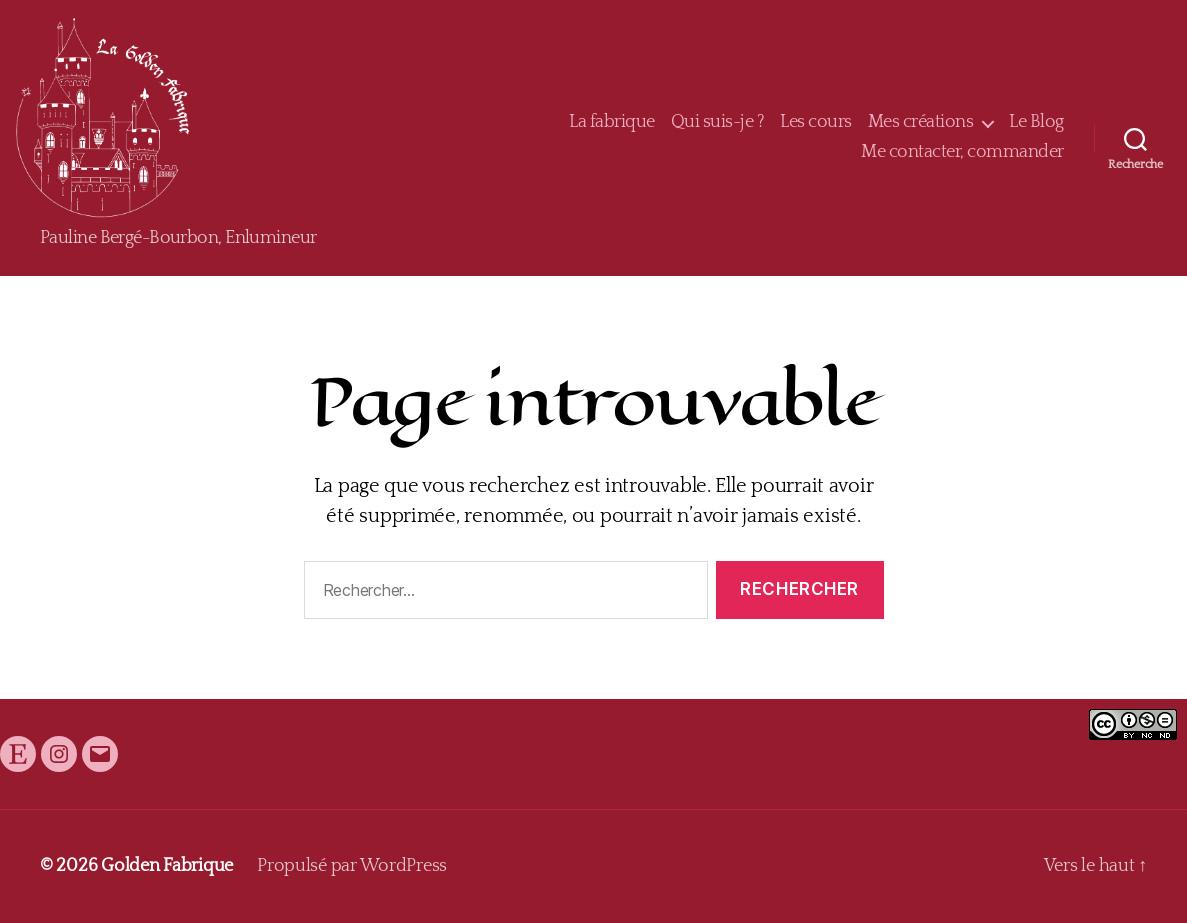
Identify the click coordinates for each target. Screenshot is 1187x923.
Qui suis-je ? (718, 122)
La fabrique (612, 122)
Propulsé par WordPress (352, 866)
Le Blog (1036, 122)
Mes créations (921, 122)
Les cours (816, 122)
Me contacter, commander (962, 152)
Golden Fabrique (167, 866)
